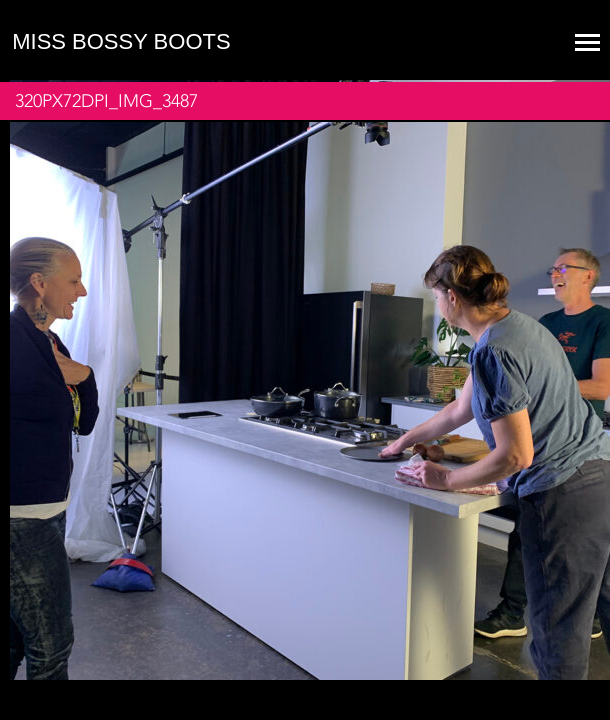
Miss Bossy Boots (121, 41)
